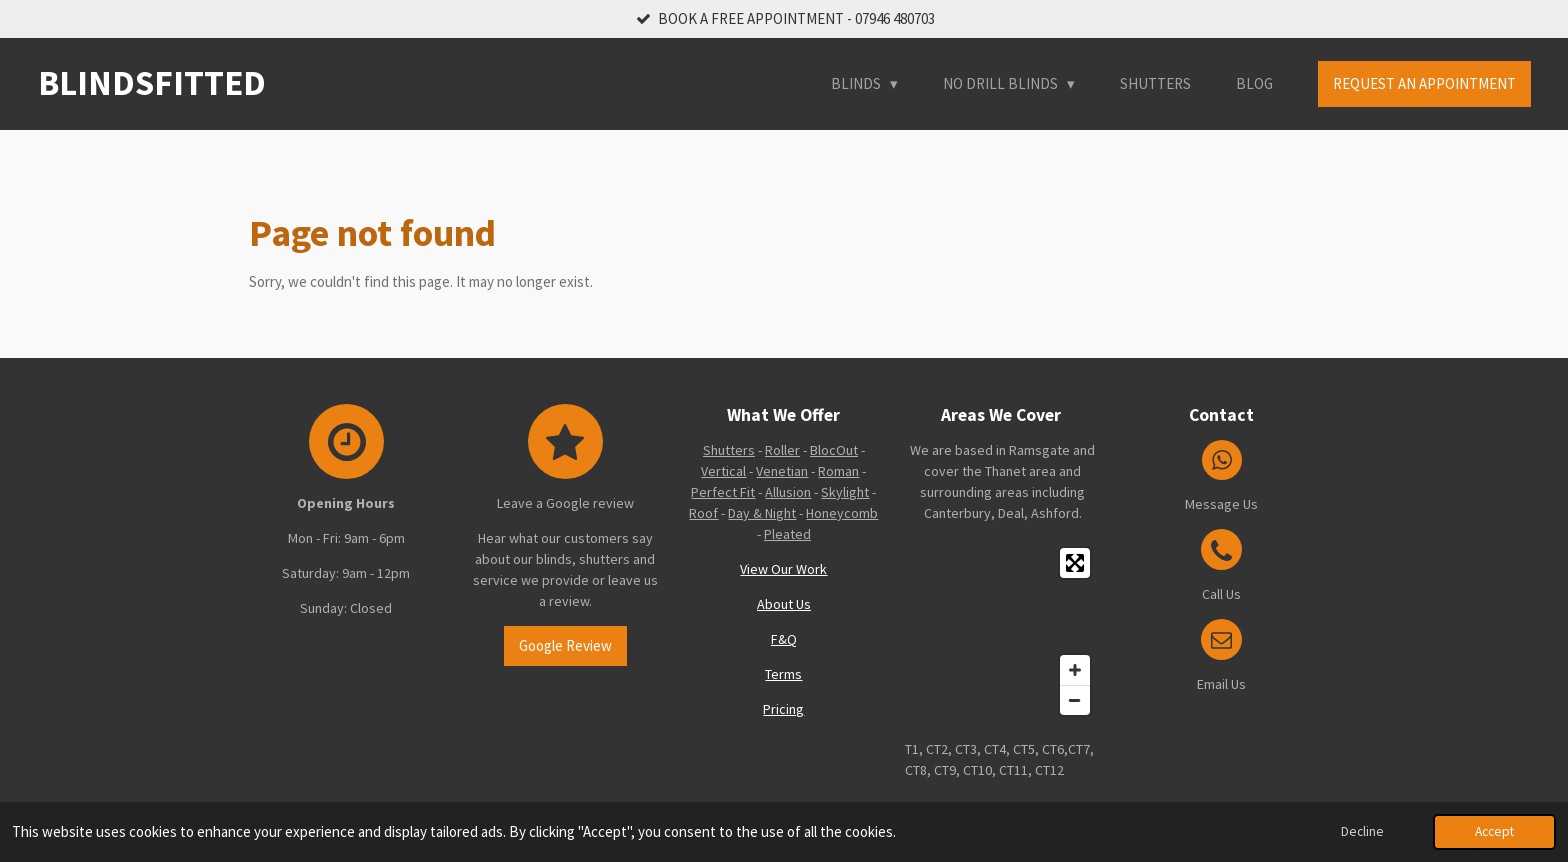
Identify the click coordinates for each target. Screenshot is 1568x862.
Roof (703, 513)
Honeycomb (842, 513)
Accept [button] (1494, 831)
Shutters (729, 450)
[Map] (1002, 631)
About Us (784, 604)
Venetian (782, 471)
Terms (783, 674)
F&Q (784, 639)
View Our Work (783, 569)
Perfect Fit (723, 492)
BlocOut (834, 450)
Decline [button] (1362, 831)
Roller (782, 450)
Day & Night (762, 513)
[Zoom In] (1075, 670)
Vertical (723, 471)
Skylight (845, 492)
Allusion (788, 492)
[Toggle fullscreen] (1075, 563)
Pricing (783, 709)
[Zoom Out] (1075, 700)
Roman (838, 471)
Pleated (787, 534)
